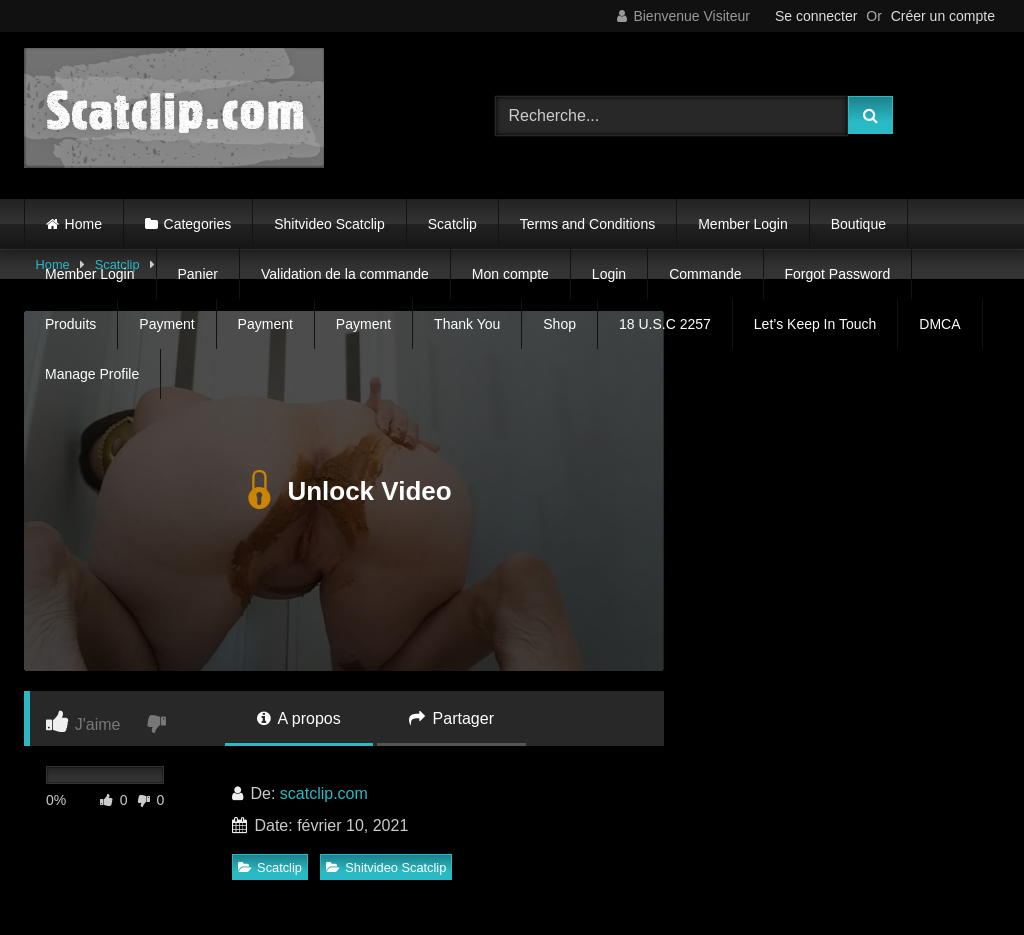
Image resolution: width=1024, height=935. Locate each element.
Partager (451, 718)
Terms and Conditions (587, 224)
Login (609, 274)
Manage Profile (92, 374)
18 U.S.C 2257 (665, 324)
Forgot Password (838, 274)
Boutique (858, 224)
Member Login (743, 224)
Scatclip (452, 224)
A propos (299, 718)
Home (83, 224)
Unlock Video (343, 491)
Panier (198, 274)
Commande (705, 274)
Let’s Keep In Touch (815, 324)
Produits (70, 324)
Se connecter (816, 16)
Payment (166, 324)
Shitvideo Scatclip (329, 224)
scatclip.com (324, 793)
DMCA (939, 324)
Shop (559, 324)
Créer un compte (943, 16)
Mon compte (510, 274)
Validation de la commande (345, 274)
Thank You (467, 324)
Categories (198, 224)
